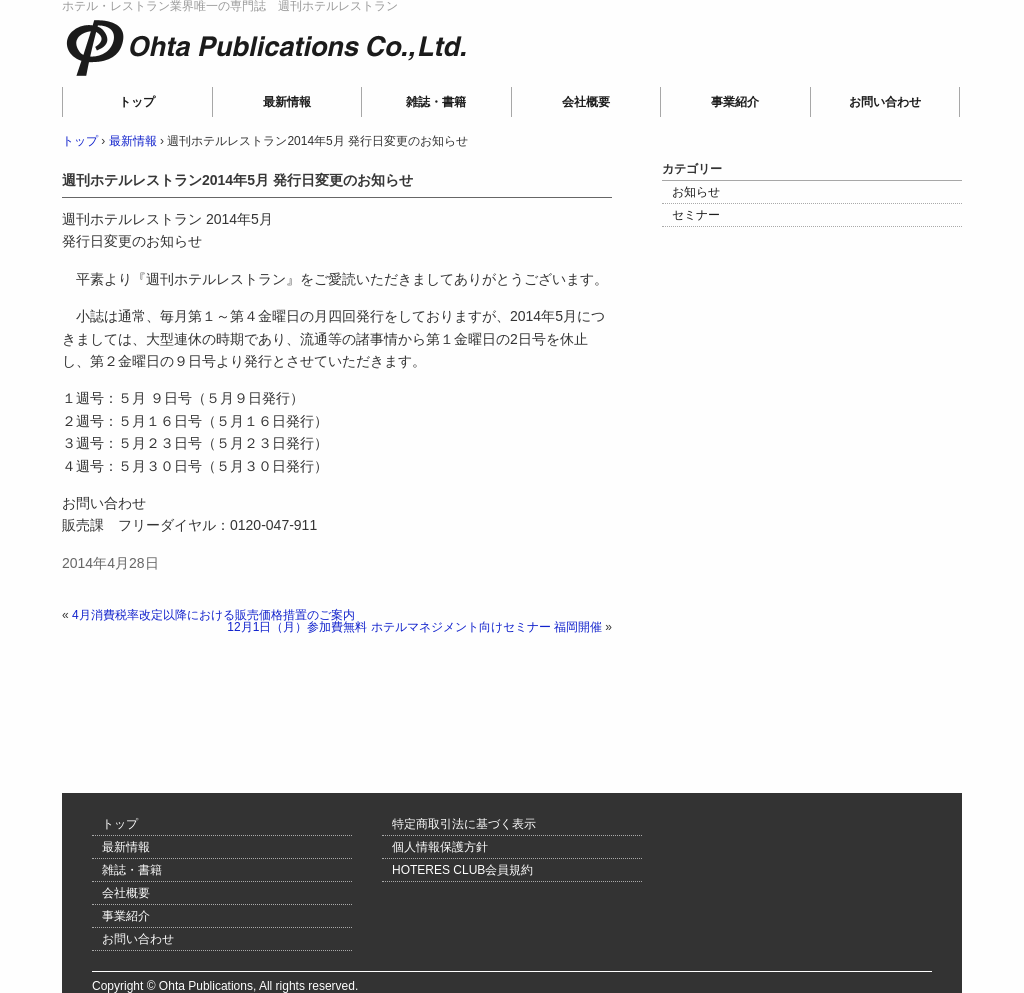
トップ (137, 102)
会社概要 (586, 102)
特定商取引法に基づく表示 (464, 824)
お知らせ (696, 192)
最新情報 (287, 102)
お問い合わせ (885, 102)
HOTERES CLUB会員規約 (462, 870)
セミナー (696, 215)
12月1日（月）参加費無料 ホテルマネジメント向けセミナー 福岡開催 (414, 627)
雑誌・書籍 (436, 102)
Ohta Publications (198, 76)
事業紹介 (735, 102)
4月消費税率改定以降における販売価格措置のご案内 (213, 615)
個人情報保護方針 (440, 847)
